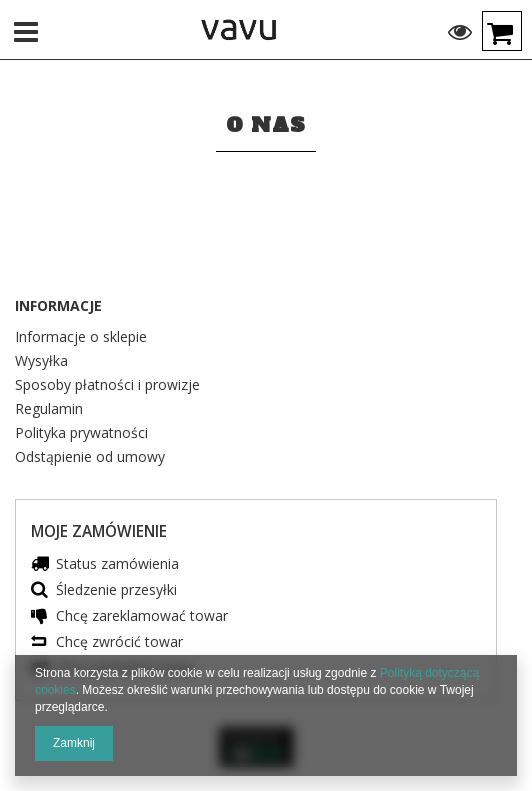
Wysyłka (41, 362)
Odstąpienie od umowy (90, 458)
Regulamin (49, 410)
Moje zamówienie (99, 531)
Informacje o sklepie (81, 338)
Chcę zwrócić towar (119, 642)
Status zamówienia (117, 564)
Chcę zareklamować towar (142, 616)
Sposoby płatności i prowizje (107, 386)
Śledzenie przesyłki (116, 590)
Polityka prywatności (81, 434)
